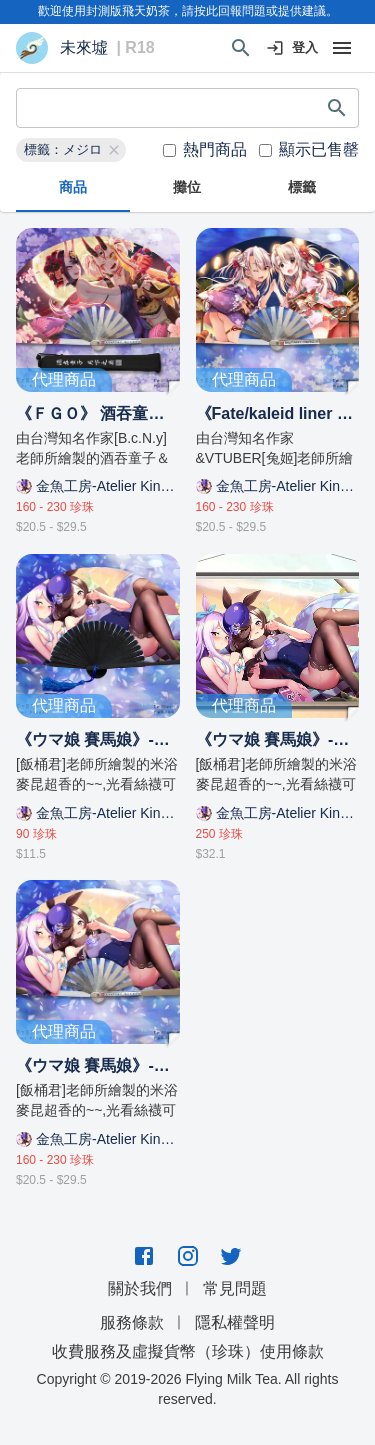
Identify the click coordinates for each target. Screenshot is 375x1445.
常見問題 (235, 1288)
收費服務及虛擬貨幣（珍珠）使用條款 (188, 1351)
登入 (293, 48)
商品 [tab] (73, 188)
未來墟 (84, 48)
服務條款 (132, 1322)
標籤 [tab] (302, 188)
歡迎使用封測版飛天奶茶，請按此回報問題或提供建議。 (188, 11)
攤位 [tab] (187, 188)
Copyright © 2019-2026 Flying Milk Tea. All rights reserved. (188, 1389)
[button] (71, 150)
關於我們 (140, 1288)
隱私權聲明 (235, 1322)
